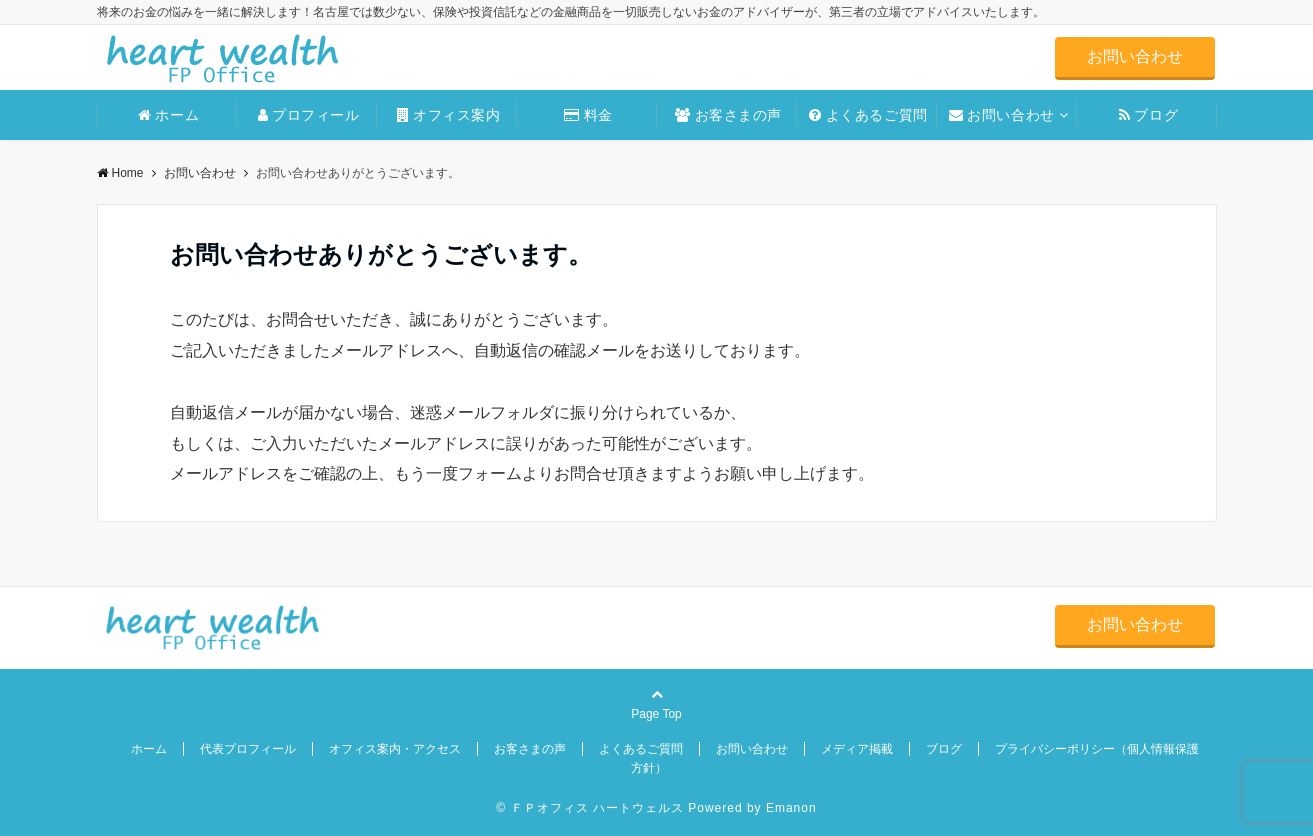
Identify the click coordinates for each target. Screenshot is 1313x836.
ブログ (1148, 115)
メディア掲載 (857, 749)
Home (120, 173)
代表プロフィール (248, 749)
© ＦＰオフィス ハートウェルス (590, 808)
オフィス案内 (449, 115)
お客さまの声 (728, 115)
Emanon (791, 808)
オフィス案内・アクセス (395, 749)
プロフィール (309, 115)
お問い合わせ (1135, 56)
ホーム (168, 115)
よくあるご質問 (868, 115)
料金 (588, 115)
